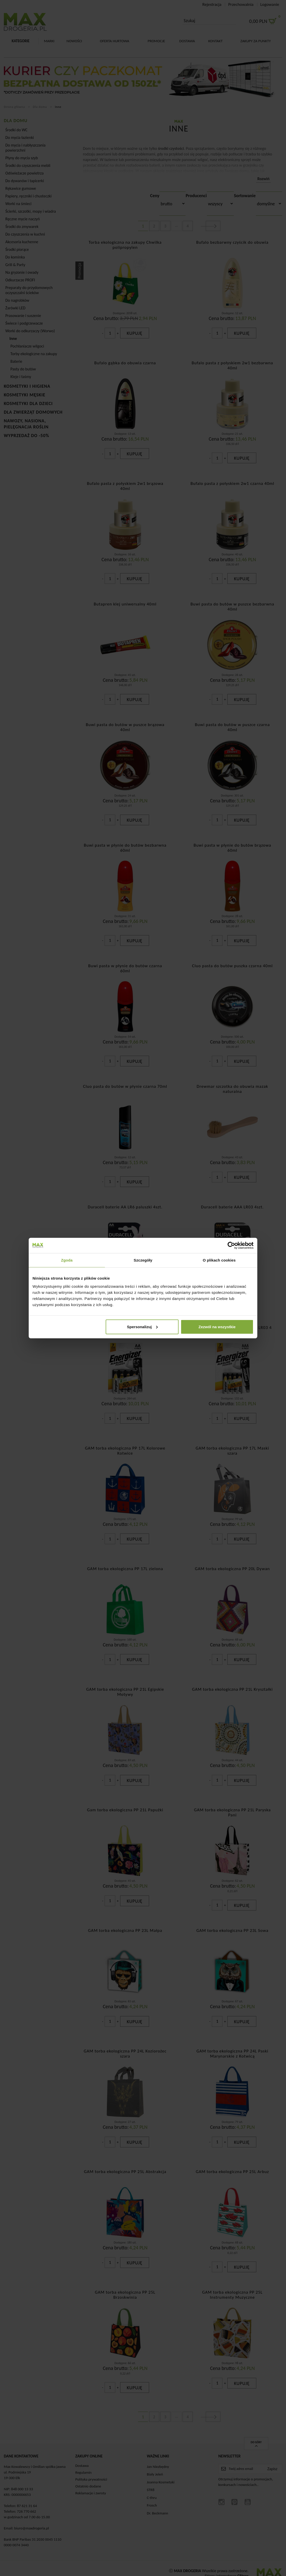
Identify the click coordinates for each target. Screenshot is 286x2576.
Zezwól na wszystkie (217, 1326)
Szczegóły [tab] (143, 1260)
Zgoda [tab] (67, 1260)
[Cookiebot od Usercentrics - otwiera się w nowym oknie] (231, 1245)
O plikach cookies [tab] (219, 1260)
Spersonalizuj (142, 1326)
